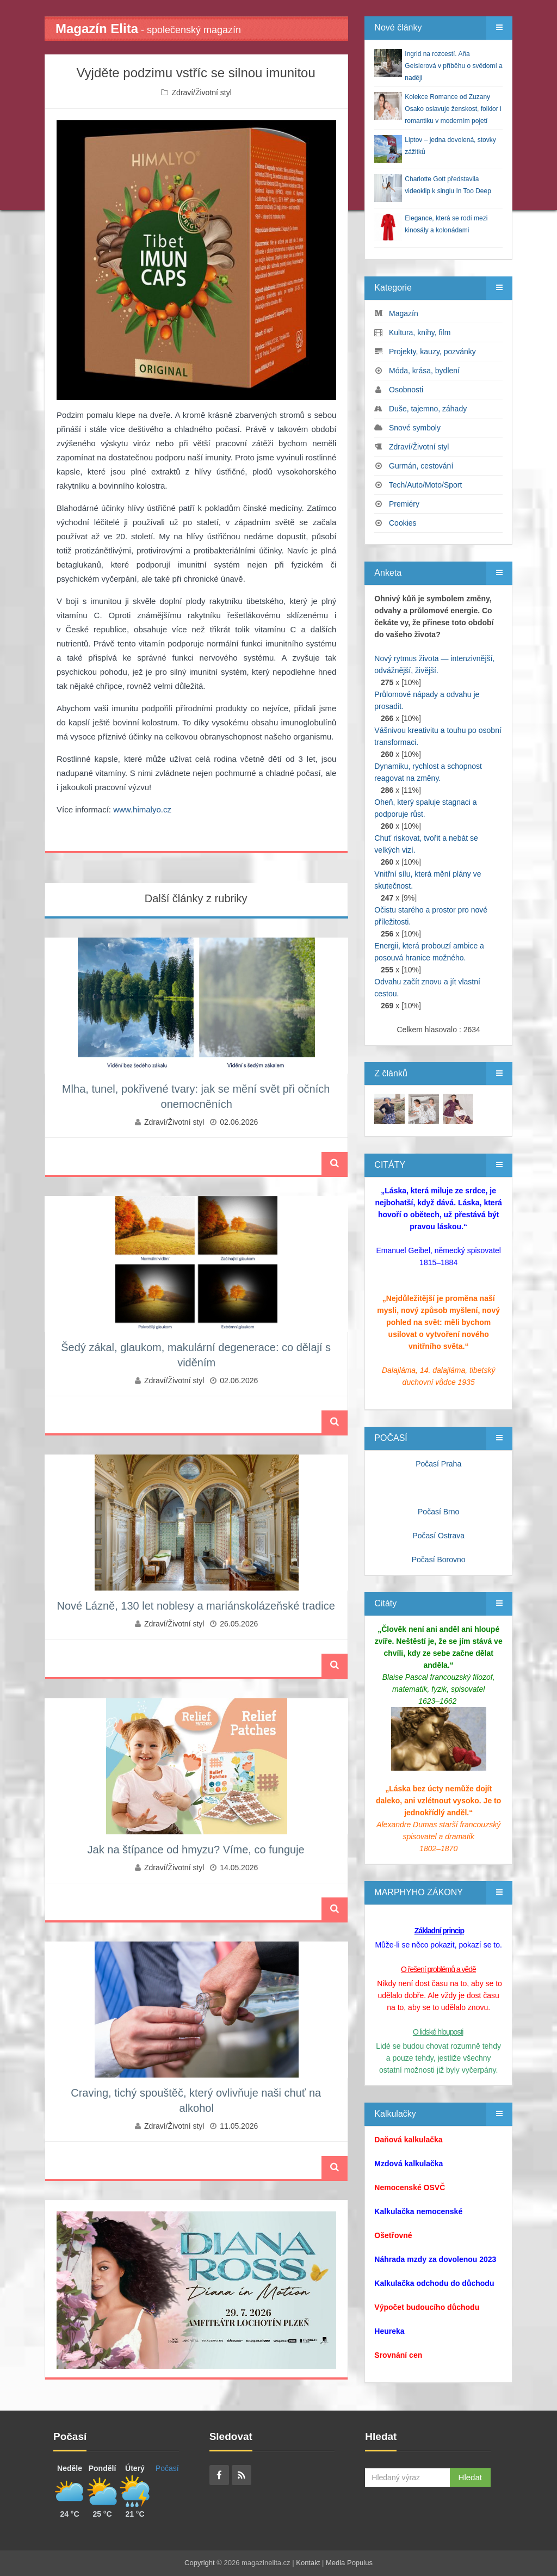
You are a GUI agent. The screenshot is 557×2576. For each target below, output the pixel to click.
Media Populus (349, 2563)
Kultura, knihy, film (419, 332)
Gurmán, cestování (421, 465)
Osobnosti (406, 389)
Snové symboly (415, 427)
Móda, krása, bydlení (424, 370)
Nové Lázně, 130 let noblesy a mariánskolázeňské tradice (196, 1606)
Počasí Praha (438, 1463)
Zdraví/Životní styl (201, 92)
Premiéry (404, 504)
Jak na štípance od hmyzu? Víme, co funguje (196, 1850)
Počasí (167, 2468)
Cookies (403, 523)
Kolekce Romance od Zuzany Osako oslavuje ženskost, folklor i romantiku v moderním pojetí (453, 109)
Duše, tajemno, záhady (428, 408)
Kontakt (308, 2563)
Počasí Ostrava (438, 1535)
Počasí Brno (438, 1511)
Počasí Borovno (439, 1559)
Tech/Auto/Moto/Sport (425, 484)
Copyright (199, 2563)
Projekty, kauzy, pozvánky (432, 351)
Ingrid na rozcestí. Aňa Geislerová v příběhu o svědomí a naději (453, 66)
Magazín (403, 313)
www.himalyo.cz (142, 809)
